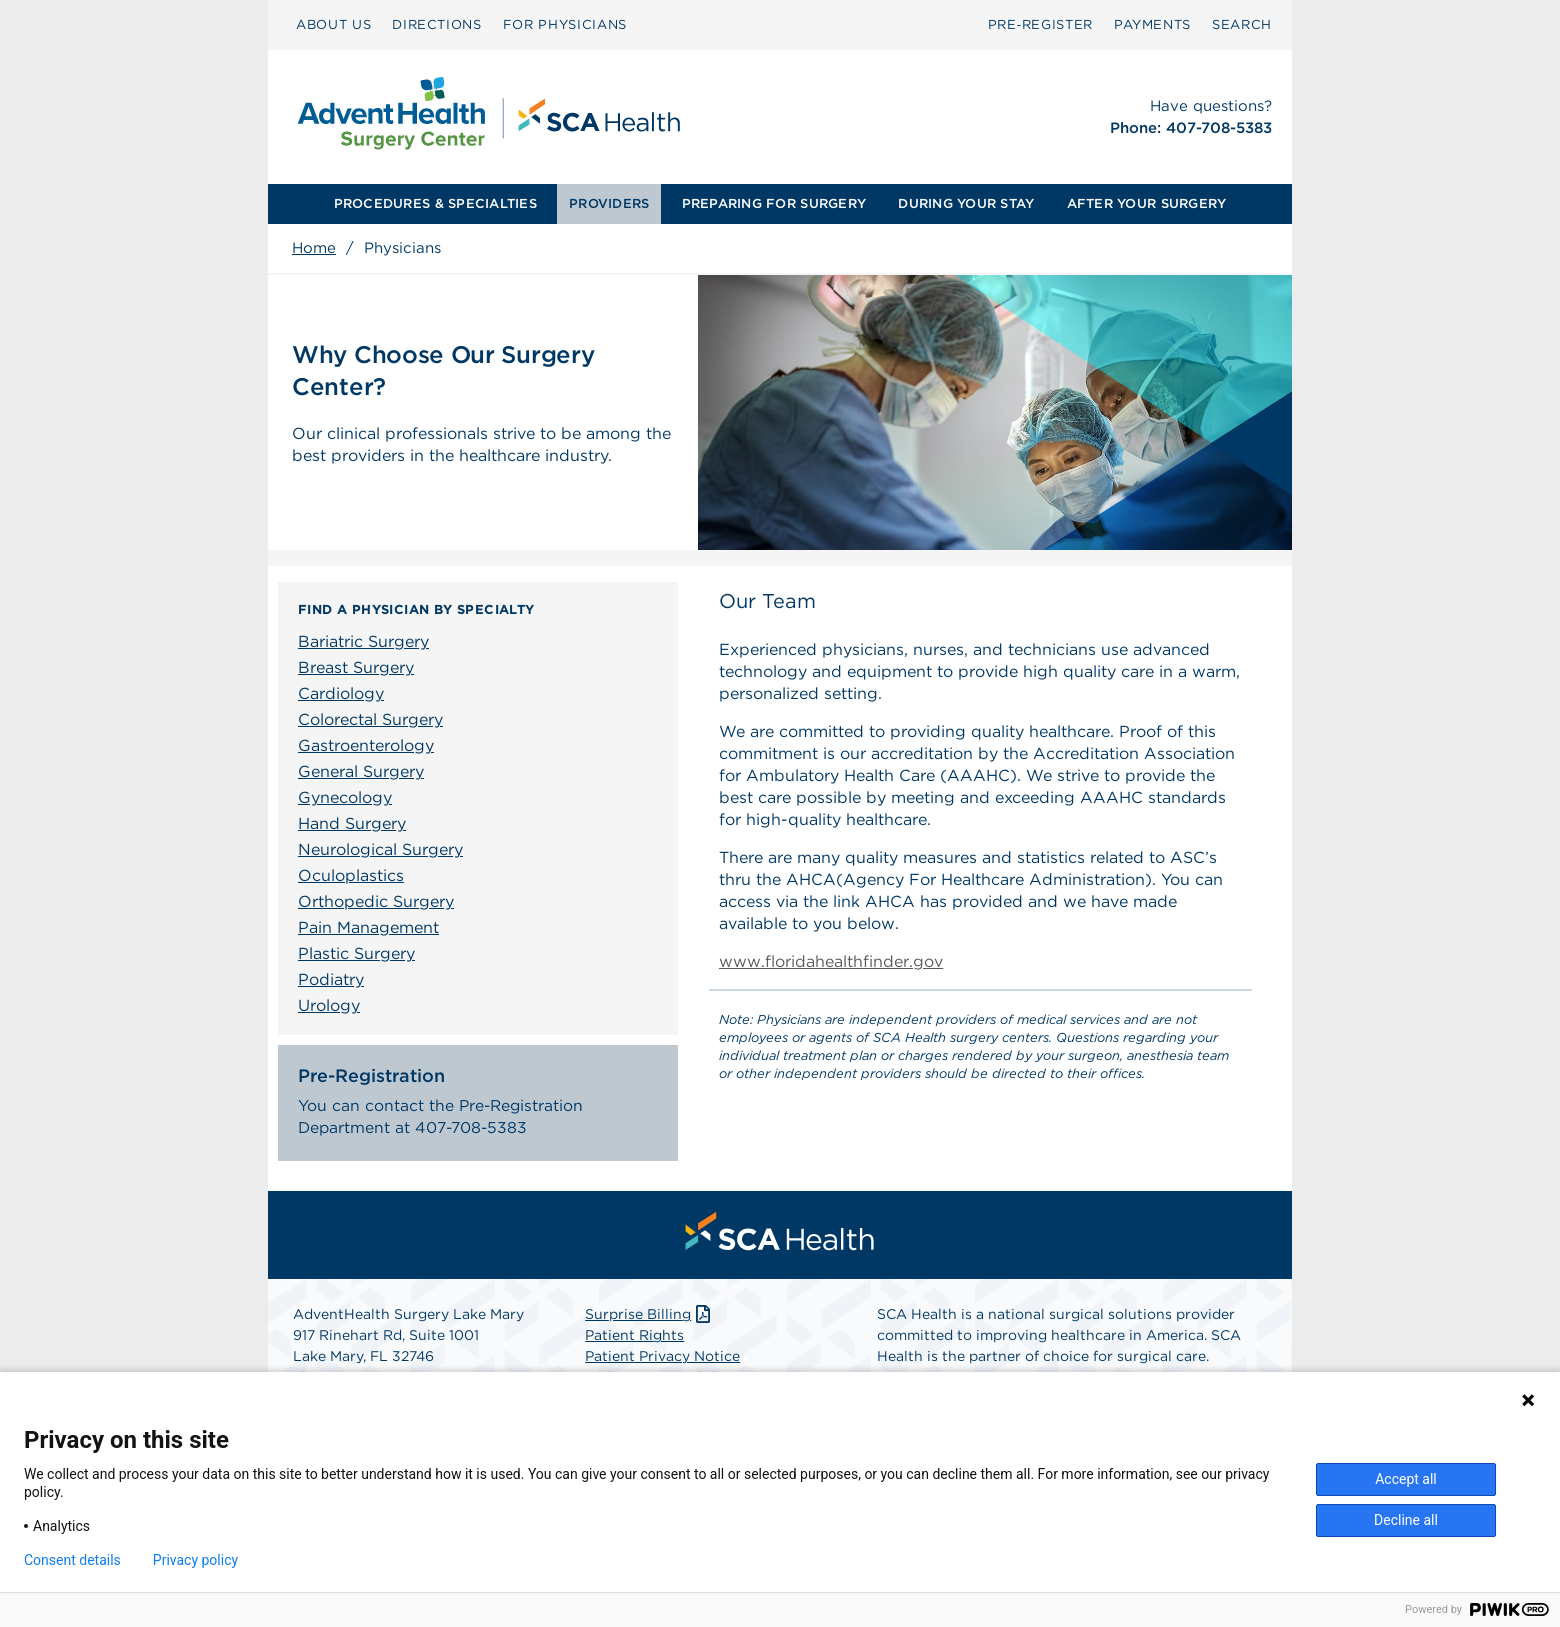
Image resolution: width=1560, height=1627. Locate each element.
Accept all (1406, 1479)
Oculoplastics (351, 875)
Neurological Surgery (380, 849)
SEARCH (1242, 24)
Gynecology (345, 797)
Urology (329, 1005)
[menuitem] (333, 25)
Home (314, 248)
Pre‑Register (1040, 24)
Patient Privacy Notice (662, 1360)
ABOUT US (333, 24)
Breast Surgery (356, 667)
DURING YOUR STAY (966, 203)
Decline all (1406, 1520)
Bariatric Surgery (363, 641)
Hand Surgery (352, 823)
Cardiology (341, 693)
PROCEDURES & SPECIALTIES (435, 203)
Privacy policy (195, 1560)
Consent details (72, 1560)
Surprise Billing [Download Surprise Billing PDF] (649, 1318)
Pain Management (368, 927)
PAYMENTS (1152, 24)
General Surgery (361, 771)
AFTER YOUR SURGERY (1147, 203)
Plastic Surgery (356, 953)
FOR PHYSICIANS (565, 24)
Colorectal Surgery (370, 719)
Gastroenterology (366, 745)
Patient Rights (634, 1339)
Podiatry (331, 979)
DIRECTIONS (437, 24)
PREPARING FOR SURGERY (774, 203)
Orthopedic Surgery (376, 901)
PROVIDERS (609, 203)
